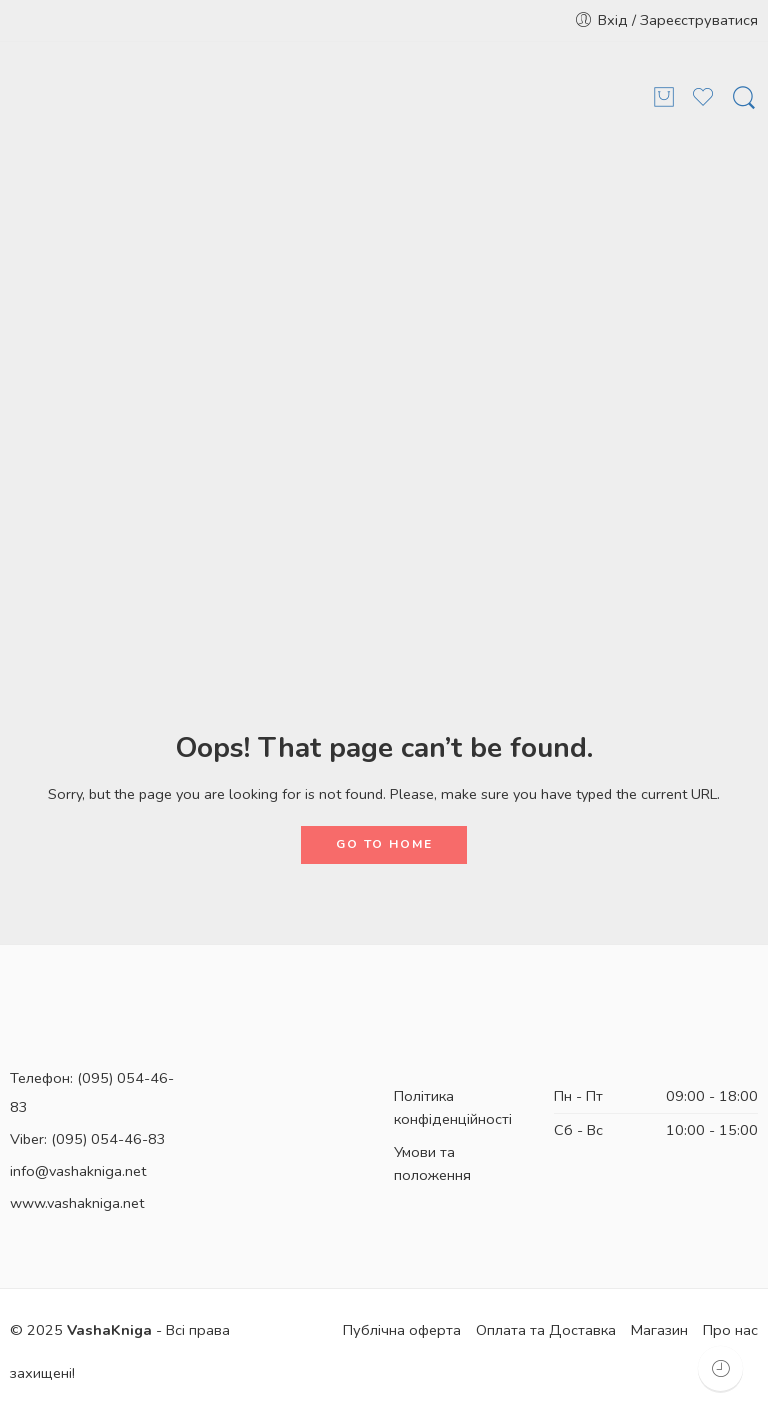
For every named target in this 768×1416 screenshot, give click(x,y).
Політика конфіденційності (453, 1107)
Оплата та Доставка (546, 1330)
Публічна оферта (402, 1330)
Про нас (730, 1330)
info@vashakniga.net (78, 1171)
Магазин (659, 1330)
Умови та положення (432, 1163)
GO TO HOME (384, 844)
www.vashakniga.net (77, 1203)
